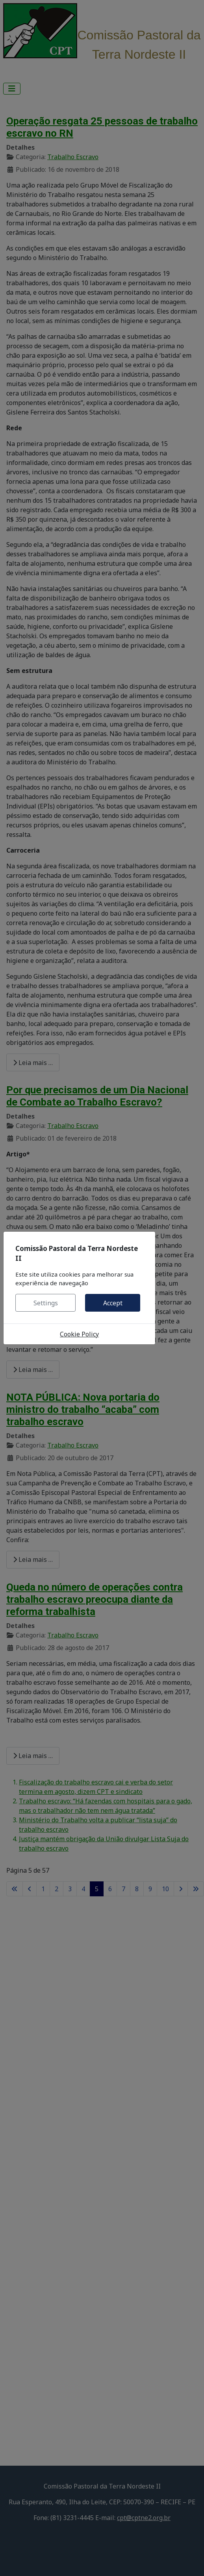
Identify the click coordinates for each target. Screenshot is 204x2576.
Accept (112, 1303)
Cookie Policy (79, 1334)
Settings (45, 1303)
